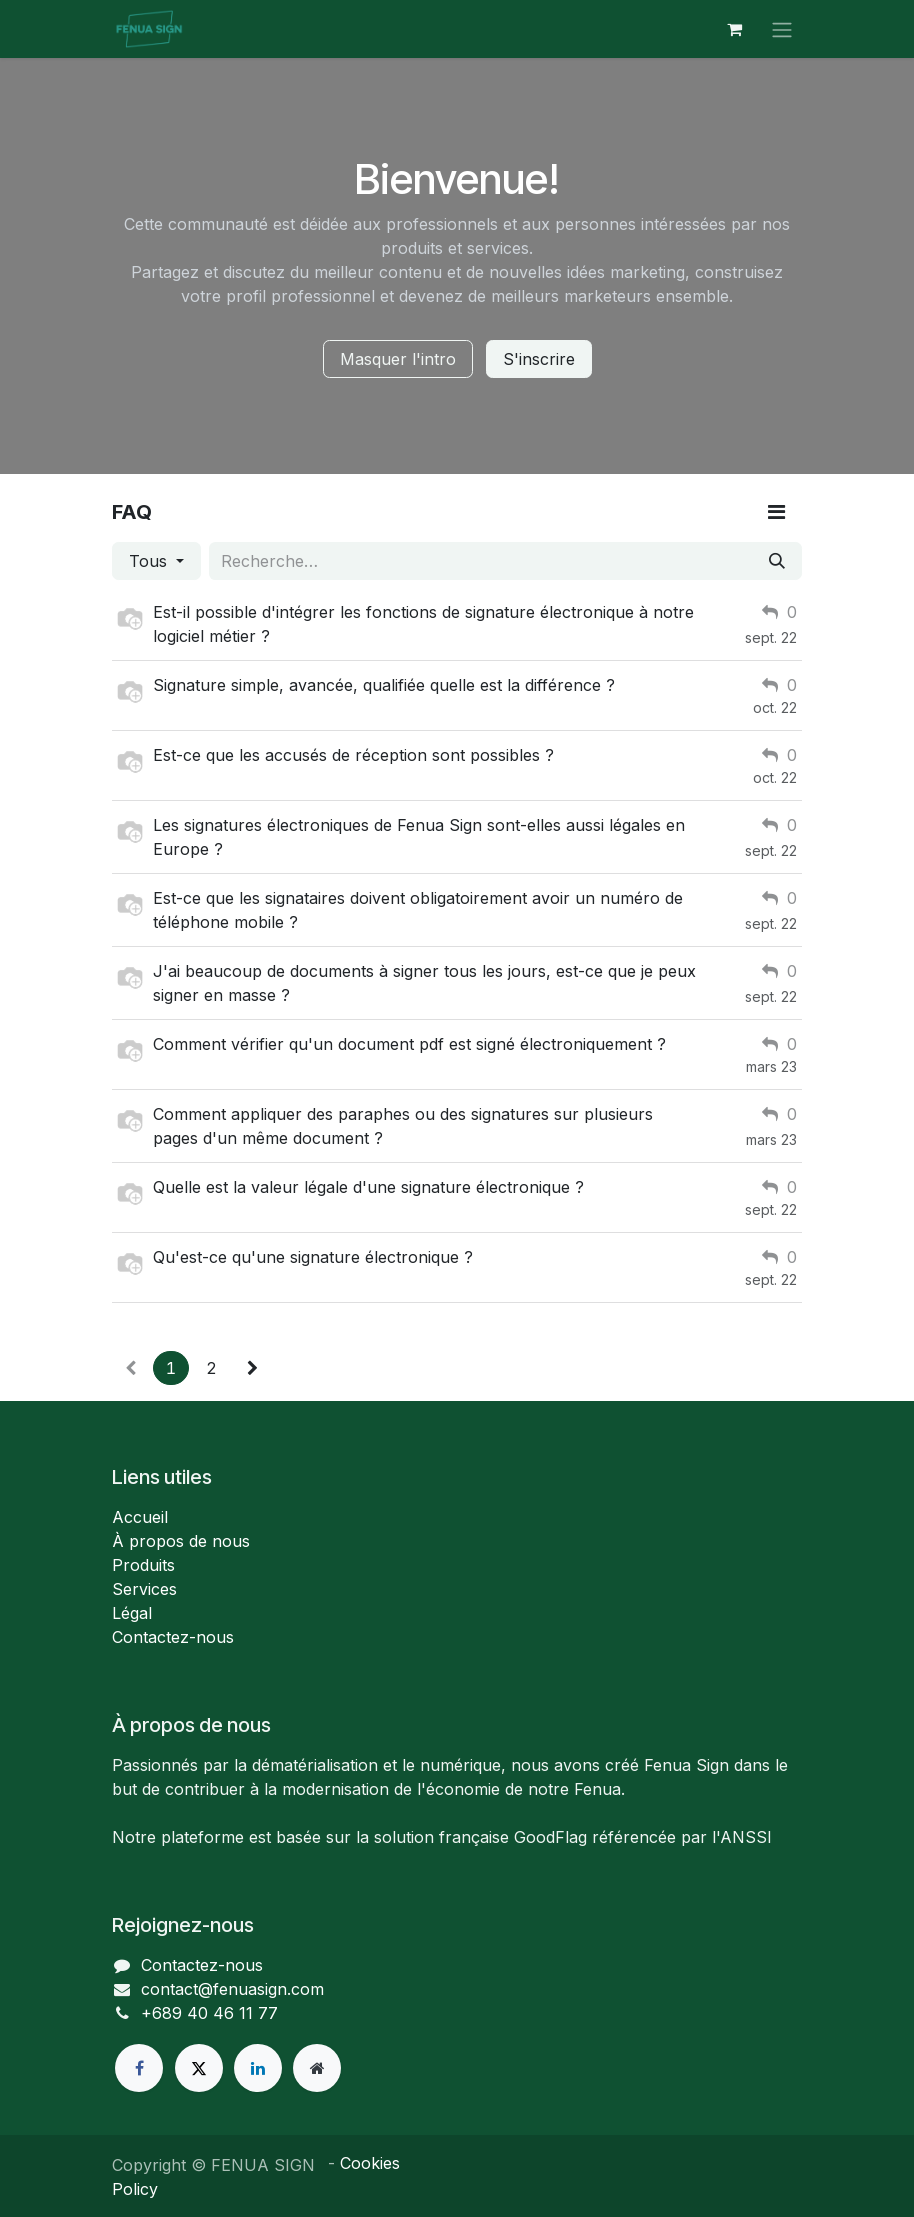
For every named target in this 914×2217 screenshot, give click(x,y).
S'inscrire (539, 359)
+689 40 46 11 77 (209, 2013)
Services (144, 1589)
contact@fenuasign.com (232, 1989)
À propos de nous (181, 1541)
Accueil (140, 1517)
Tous (150, 561)
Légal (132, 1613)
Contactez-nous (173, 1637)
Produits (143, 1565)
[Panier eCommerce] (734, 29)
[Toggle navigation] (782, 29)
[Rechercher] (777, 561)
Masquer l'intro (398, 359)
